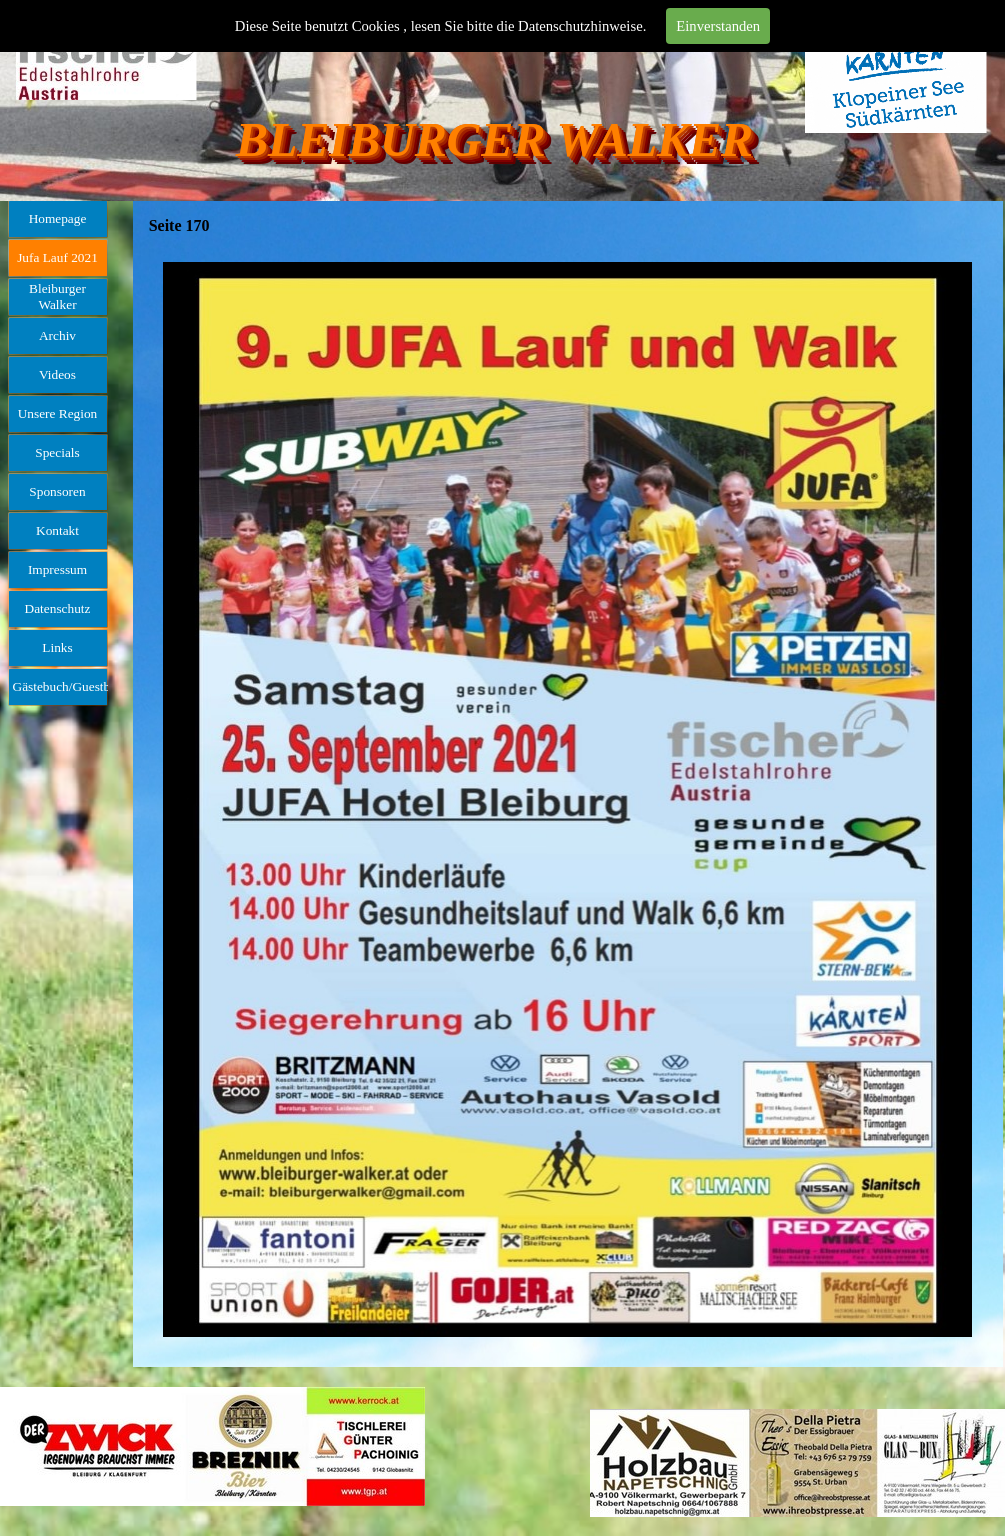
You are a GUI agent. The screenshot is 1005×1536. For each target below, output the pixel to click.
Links (57, 647)
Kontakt (57, 530)
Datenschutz (58, 608)
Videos (57, 374)
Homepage (58, 218)
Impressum (57, 569)
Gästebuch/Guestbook (72, 686)
